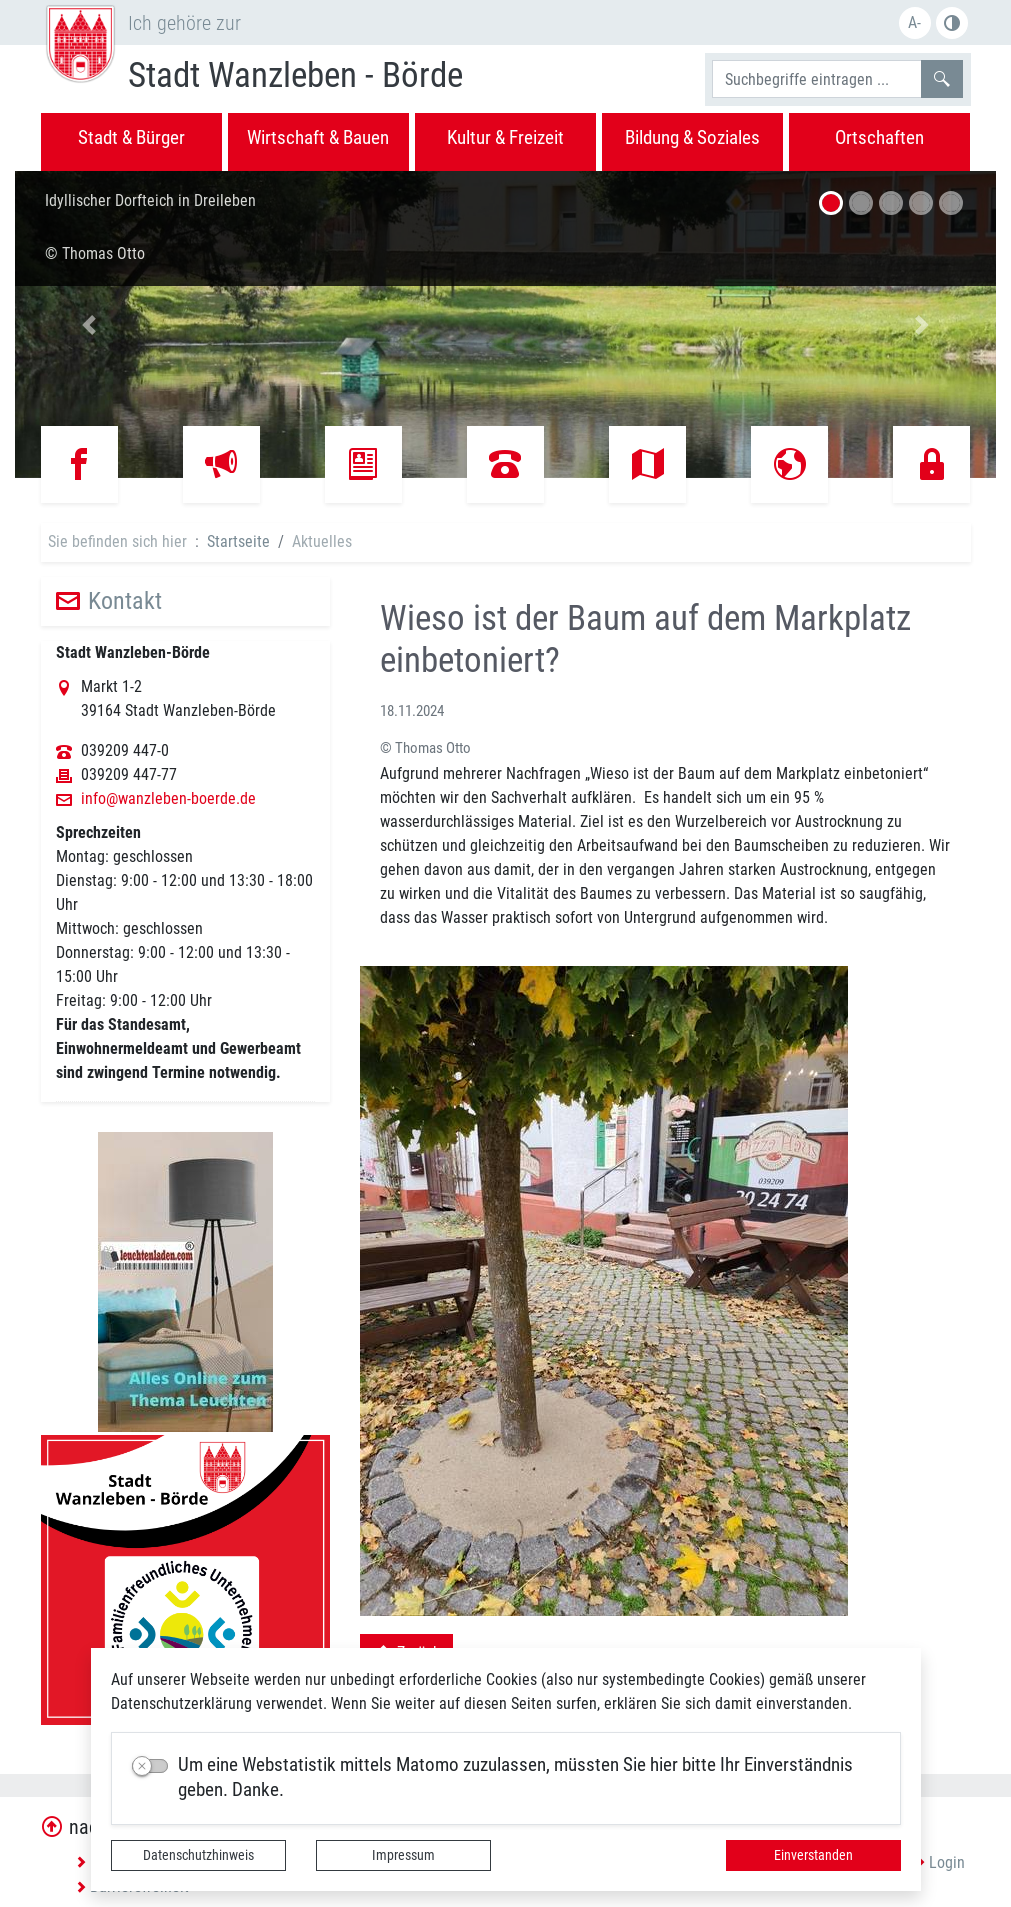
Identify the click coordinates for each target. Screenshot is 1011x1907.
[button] (88, 324)
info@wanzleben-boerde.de (168, 799)
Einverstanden (813, 1855)
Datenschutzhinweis (198, 1855)
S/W (952, 23)
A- (914, 22)
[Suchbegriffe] (817, 79)
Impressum (403, 1855)
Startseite (238, 541)
